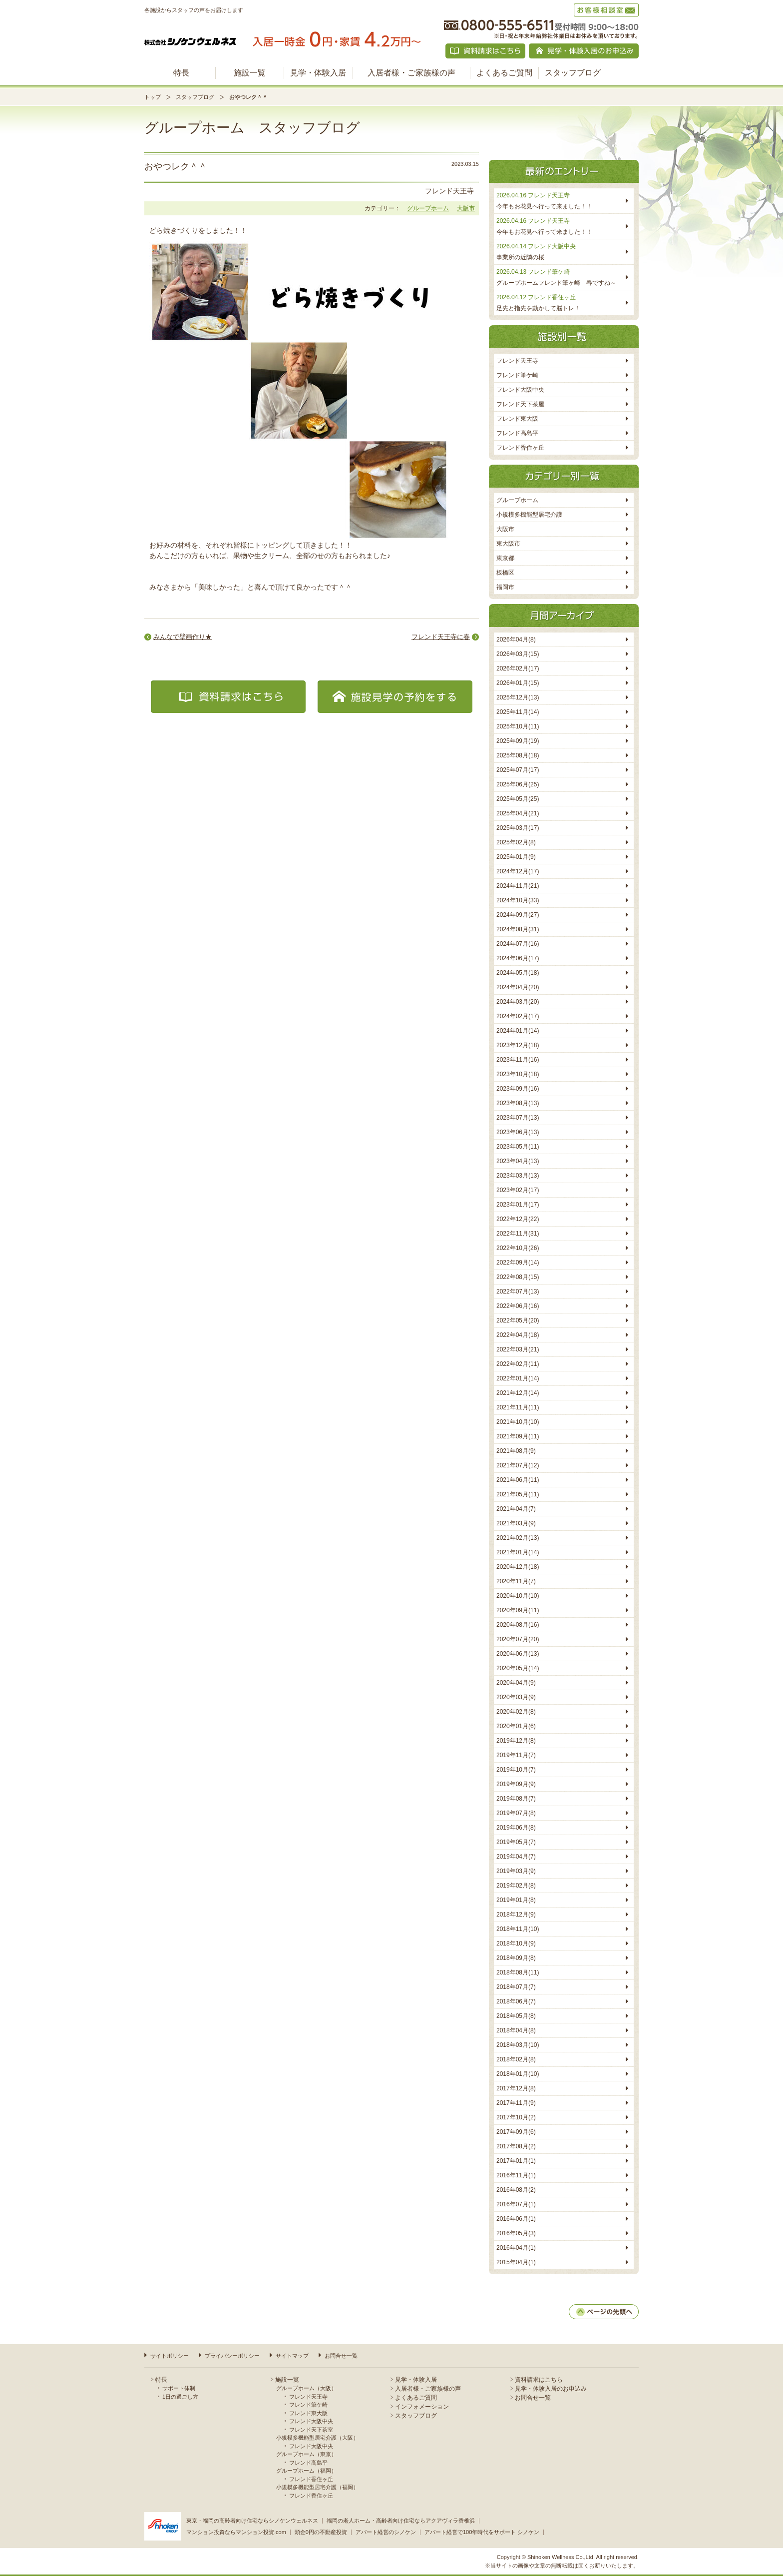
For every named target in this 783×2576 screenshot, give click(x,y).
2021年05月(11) (517, 1494)
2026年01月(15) (517, 682)
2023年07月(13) (517, 1117)
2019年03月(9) (516, 1871)
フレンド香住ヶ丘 (520, 447)
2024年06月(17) (517, 958)
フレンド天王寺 (517, 360)
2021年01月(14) (517, 1552)
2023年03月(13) (517, 1175)
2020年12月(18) (517, 1566)
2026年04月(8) (516, 639)
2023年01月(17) (517, 1204)
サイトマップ (292, 2356)
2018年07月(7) (516, 1986)
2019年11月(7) (516, 1755)
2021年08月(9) (516, 1450)
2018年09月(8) (516, 1957)
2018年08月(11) (517, 1972)
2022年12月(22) (517, 1219)
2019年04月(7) (516, 1856)
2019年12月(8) (516, 1740)
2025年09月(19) (517, 740)
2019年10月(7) (516, 1769)
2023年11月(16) (517, 1059)
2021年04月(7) (516, 1508)
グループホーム (428, 208)
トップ (152, 97)
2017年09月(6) (516, 2131)
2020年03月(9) (516, 1697)
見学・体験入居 (318, 72)
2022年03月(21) (517, 1349)
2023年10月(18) (517, 1074)
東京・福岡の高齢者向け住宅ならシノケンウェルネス (252, 2521)
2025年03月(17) (517, 827)
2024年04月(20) (517, 987)
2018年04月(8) (516, 2030)
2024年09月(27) (517, 914)
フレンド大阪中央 (520, 389)
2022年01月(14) (517, 1378)
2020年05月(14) (517, 1668)
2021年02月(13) (517, 1537)
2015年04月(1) (516, 2262)
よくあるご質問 (504, 72)
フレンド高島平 (517, 433)
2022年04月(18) (517, 1334)
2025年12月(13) (517, 697)
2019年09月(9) (516, 1784)
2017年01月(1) (516, 2160)
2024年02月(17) (517, 1016)
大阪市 (466, 208)
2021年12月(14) (517, 1392)
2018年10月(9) (516, 1943)
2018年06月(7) (516, 2001)
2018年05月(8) (516, 2015)
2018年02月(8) (516, 2059)
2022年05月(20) (517, 1320)
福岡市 (505, 587)
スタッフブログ (573, 72)
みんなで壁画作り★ (182, 637)
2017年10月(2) (516, 2117)
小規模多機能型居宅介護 (529, 514)
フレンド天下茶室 (311, 2430)
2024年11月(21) (517, 885)
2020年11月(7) (516, 1581)
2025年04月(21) (517, 813)
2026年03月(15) (517, 653)
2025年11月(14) (517, 711)
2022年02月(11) (517, 1363)
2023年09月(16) (517, 1088)
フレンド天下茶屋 (520, 404)
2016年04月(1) (516, 2247)
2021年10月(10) (517, 1421)
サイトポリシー (169, 2356)
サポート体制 (178, 2388)
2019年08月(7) (516, 1798)
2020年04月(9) (516, 1682)
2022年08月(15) (517, 1277)
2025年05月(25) (517, 798)
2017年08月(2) (516, 2146)
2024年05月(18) (517, 972)
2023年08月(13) (517, 1103)
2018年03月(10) (517, 2044)
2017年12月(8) (516, 2088)
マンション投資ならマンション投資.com (236, 2532)
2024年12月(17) (517, 871)
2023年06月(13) (517, 1132)
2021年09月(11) (517, 1436)
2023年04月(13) (517, 1161)
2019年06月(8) (516, 1827)
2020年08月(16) (517, 1624)
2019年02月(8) (516, 1885)
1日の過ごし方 (180, 2397)
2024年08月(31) (517, 929)
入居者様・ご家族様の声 (411, 72)
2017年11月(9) (516, 2102)
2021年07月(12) (517, 1465)
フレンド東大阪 (517, 418)
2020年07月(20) (517, 1639)
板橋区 (505, 572)
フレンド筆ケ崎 (517, 375)
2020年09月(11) (517, 1610)
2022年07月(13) (517, 1291)
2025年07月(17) (517, 769)
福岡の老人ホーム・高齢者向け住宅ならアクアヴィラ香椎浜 (401, 2521)
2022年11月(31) (517, 1233)
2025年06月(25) (517, 784)
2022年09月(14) (517, 1262)
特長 (181, 72)
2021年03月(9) (516, 1523)
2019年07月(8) (516, 1813)
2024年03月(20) (517, 1001)
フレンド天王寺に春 (440, 637)
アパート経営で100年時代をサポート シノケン (481, 2532)
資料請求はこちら (539, 2379)
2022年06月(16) (517, 1305)
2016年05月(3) (516, 2233)
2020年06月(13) (517, 1653)
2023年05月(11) (517, 1146)
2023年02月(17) (517, 1190)
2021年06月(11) (517, 1479)
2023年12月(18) (517, 1045)
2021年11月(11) (517, 1407)
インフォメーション (422, 2406)
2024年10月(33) (517, 900)
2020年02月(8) (516, 1711)
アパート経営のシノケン (386, 2532)
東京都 (505, 558)
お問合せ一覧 (341, 2356)
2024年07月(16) (517, 943)
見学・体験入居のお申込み (551, 2388)
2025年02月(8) (516, 842)
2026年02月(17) (517, 668)
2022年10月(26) (517, 1248)
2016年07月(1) (516, 2204)
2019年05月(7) (516, 1842)
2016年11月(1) (516, 2175)
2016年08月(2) (516, 2189)
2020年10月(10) (517, 1595)
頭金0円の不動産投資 (321, 2532)
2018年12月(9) (516, 1914)
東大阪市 (508, 543)
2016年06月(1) (516, 2218)
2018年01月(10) (517, 2073)
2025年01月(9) (516, 856)
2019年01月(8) (516, 1900)
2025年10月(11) (517, 726)
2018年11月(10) (517, 1929)
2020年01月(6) (516, 1726)
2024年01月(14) (517, 1030)
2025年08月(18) (517, 755)
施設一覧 (250, 72)
